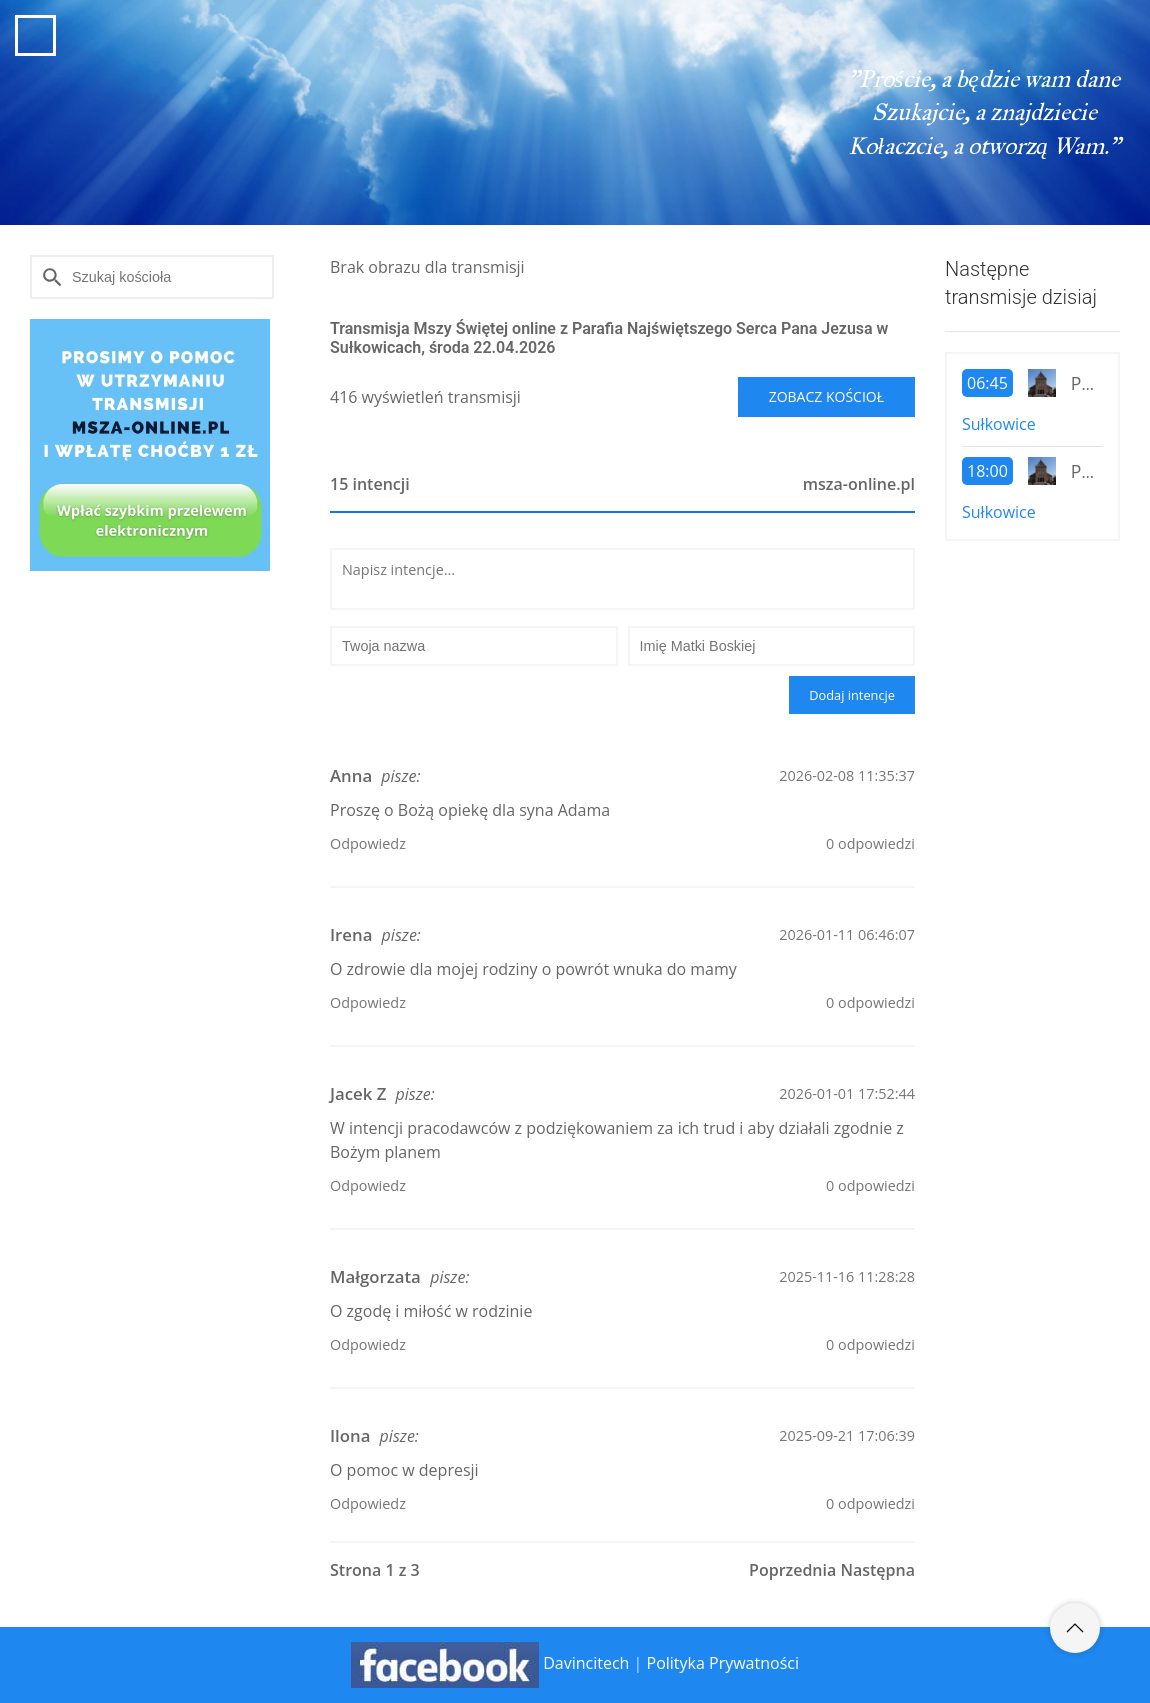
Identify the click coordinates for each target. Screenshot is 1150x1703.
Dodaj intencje (852, 695)
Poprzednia (792, 1570)
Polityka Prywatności (723, 1664)
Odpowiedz (368, 843)
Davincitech (586, 1664)
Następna (877, 1570)
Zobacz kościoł (826, 396)
